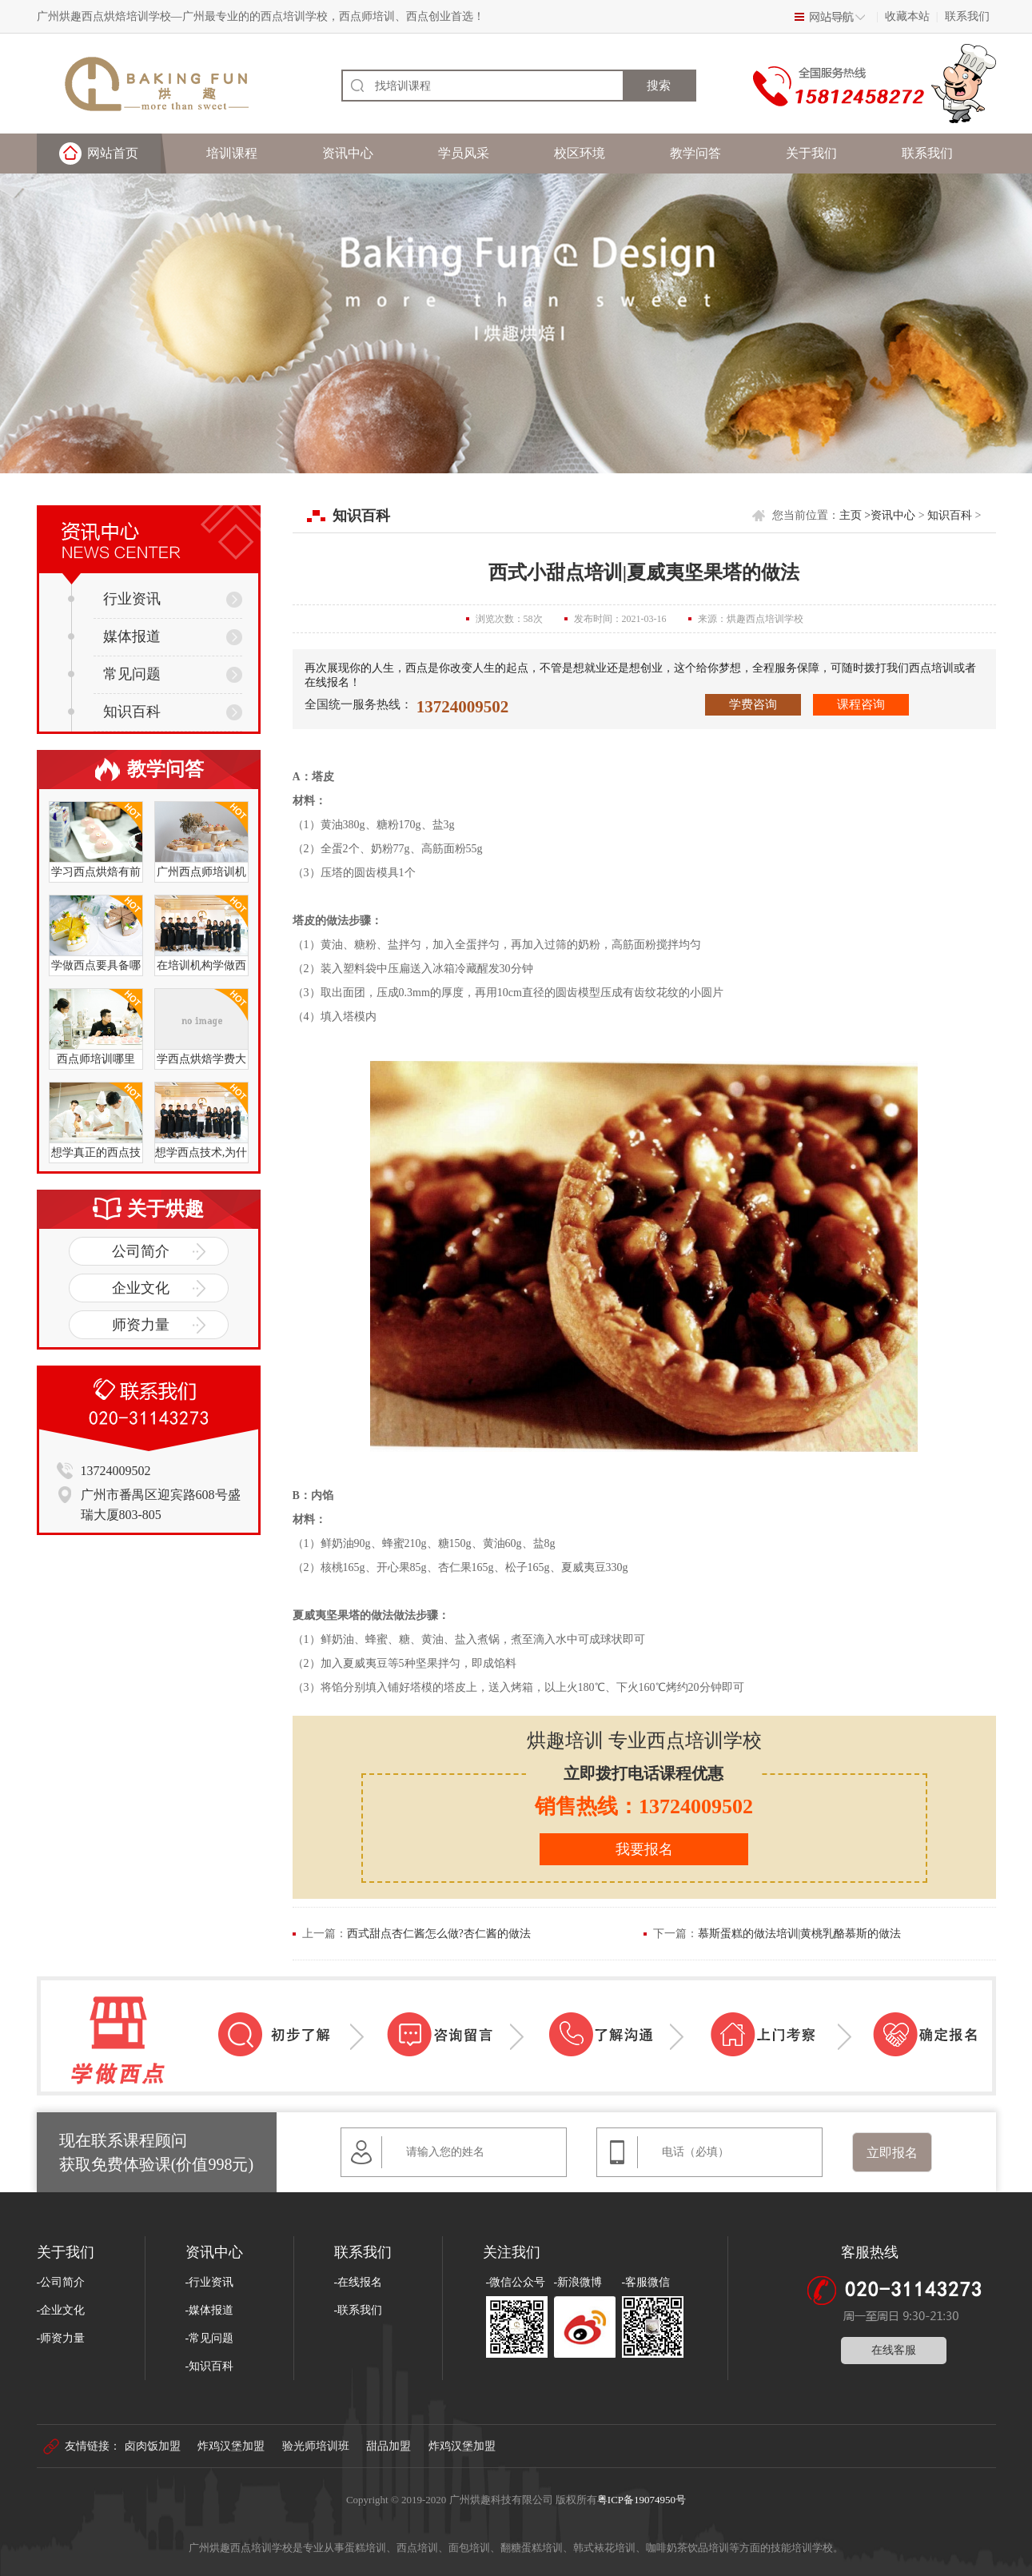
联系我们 (967, 16)
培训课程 (231, 153)
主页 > (855, 515)
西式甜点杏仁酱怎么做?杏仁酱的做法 (439, 1934)
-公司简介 (61, 2282)
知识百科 (114, 712)
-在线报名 (358, 2282)
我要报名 (644, 1849)
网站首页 (112, 153)
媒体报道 (114, 636)
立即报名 (892, 2152)
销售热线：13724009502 (644, 1806)
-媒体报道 (209, 2310)
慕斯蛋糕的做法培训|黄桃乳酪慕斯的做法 (800, 1934)
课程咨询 (861, 704)
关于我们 (811, 153)
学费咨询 (753, 704)
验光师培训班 (315, 2446)
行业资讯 (114, 599)
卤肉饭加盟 (153, 2446)
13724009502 (462, 706)
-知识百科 (209, 2366)
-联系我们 (358, 2310)
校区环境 (579, 153)
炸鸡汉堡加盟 (231, 2446)
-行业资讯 (209, 2282)
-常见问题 (209, 2338)
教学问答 (695, 153)
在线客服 (893, 2350)
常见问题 (114, 674)
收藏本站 (907, 16)
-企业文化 (61, 2310)
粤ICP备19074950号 (641, 2500)
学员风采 (463, 153)
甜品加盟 (388, 2446)
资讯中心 (347, 153)
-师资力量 (61, 2338)
